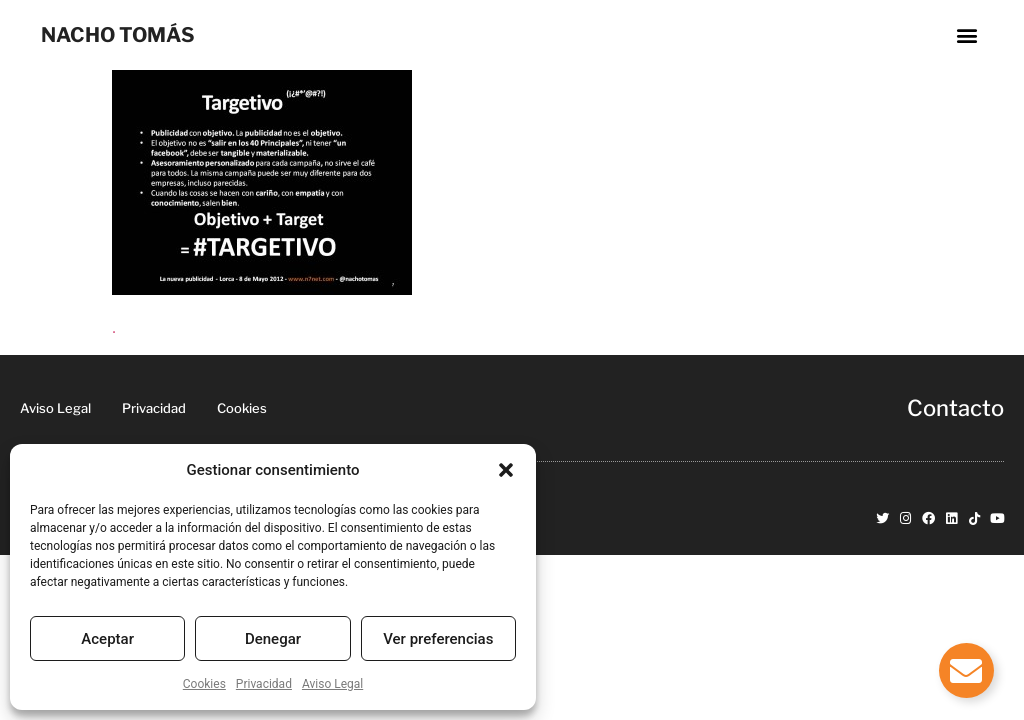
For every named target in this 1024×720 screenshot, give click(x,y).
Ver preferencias (438, 639)
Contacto (955, 408)
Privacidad (264, 684)
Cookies (204, 684)
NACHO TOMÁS (118, 35)
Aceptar (107, 639)
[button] (506, 470)
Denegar (273, 639)
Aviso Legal (332, 684)
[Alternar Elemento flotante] (966, 670)
